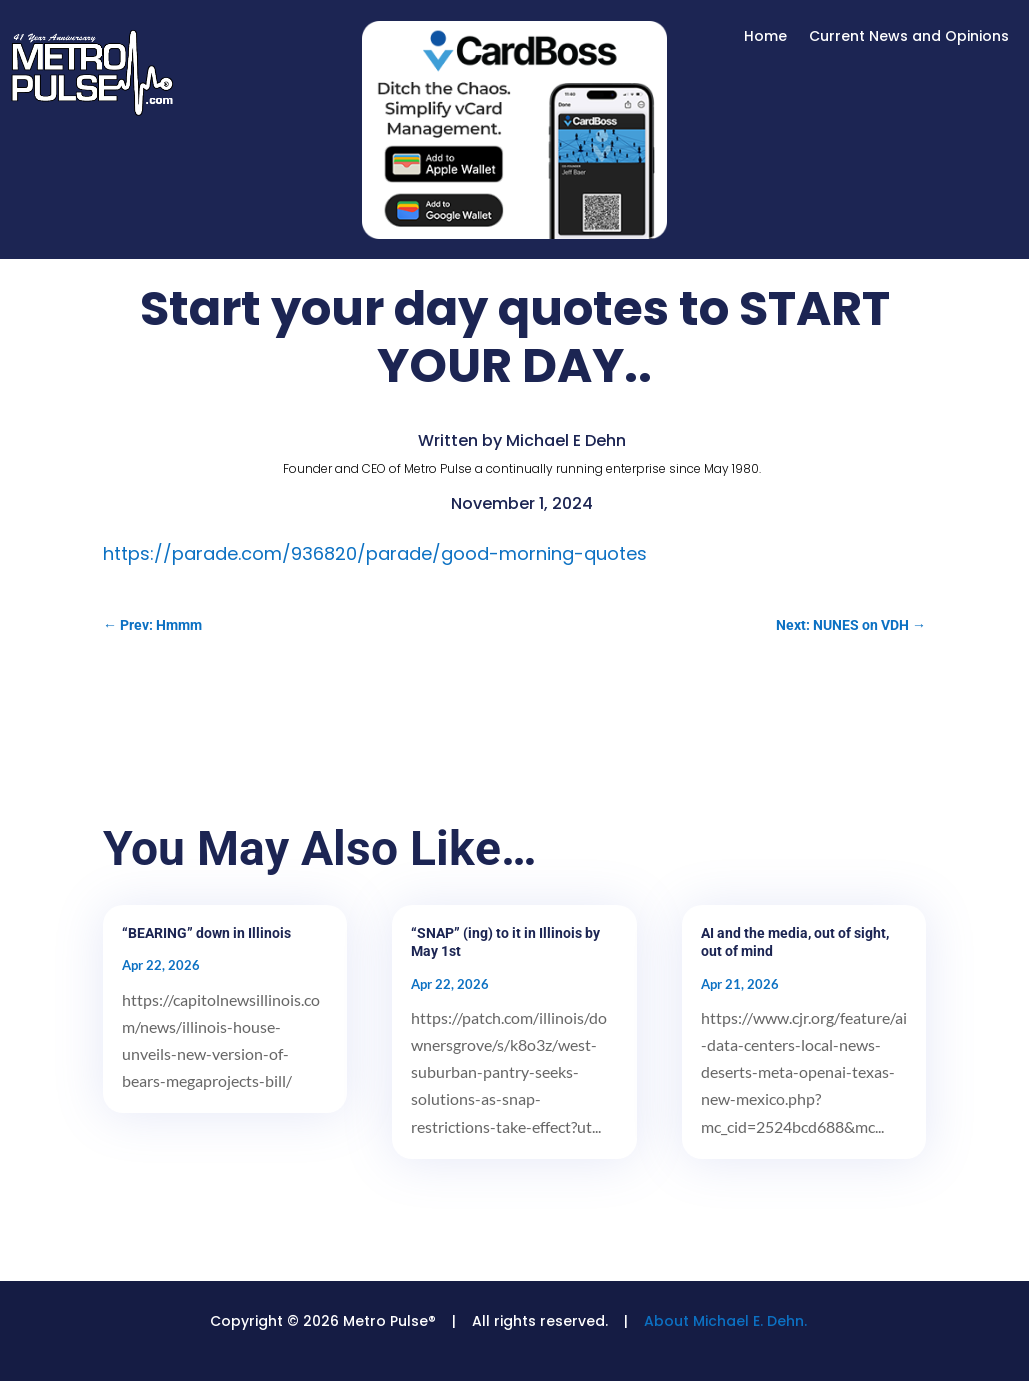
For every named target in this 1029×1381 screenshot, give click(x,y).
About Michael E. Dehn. (725, 1321)
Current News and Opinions (909, 37)
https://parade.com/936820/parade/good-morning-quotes (375, 553)
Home (765, 37)
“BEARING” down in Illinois (206, 933)
